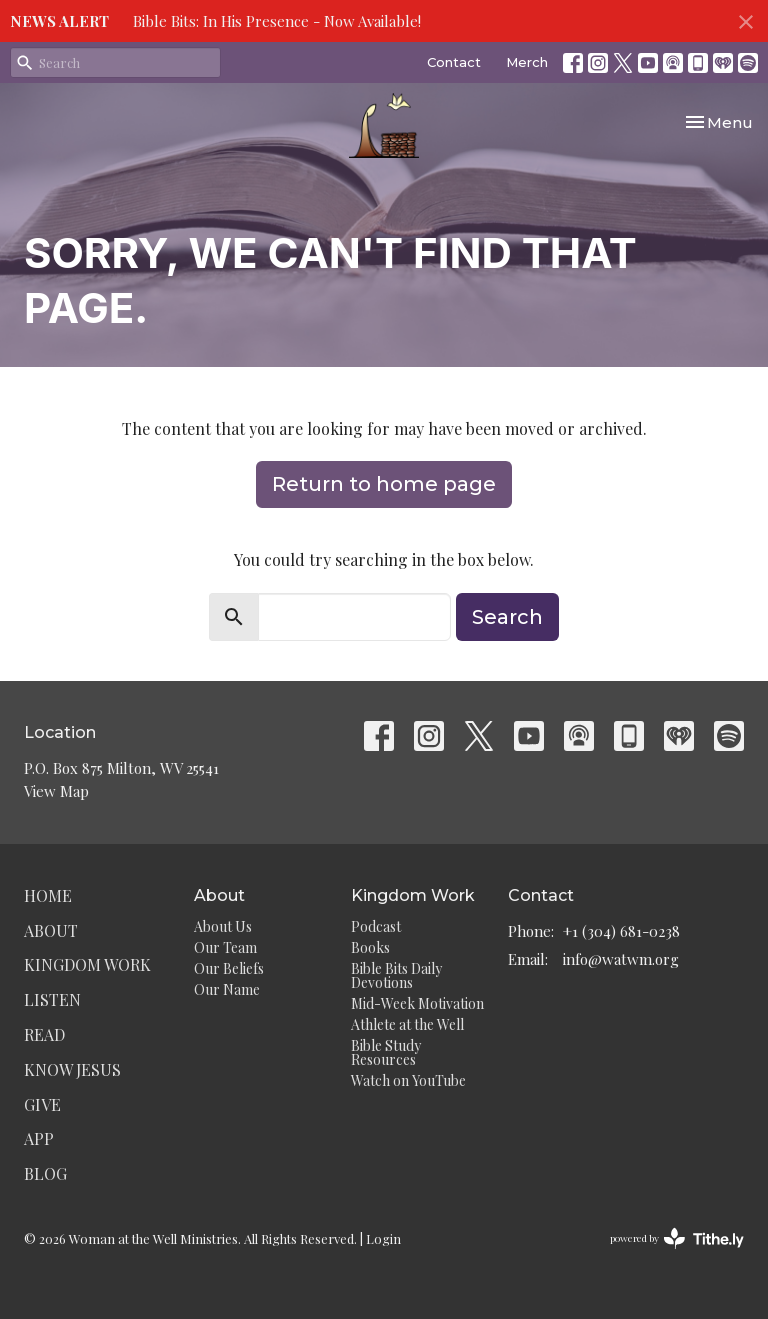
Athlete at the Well (407, 1024)
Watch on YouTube (408, 1080)
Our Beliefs (229, 968)
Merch (527, 62)
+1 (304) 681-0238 (621, 931)
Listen (52, 999)
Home (48, 895)
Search (507, 617)
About (51, 930)
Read (44, 1034)
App (39, 1138)
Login (383, 1238)
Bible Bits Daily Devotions (396, 975)
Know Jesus (72, 1069)
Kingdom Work (87, 964)
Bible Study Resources (386, 1052)
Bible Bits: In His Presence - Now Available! (277, 21)
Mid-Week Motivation (417, 1003)
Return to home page (384, 484)
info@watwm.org (621, 959)
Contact (454, 62)
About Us (223, 926)
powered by (677, 1238)
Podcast (376, 926)
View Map (56, 791)
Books (370, 947)
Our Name (227, 989)
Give (42, 1104)
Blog (45, 1173)
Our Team (225, 947)
